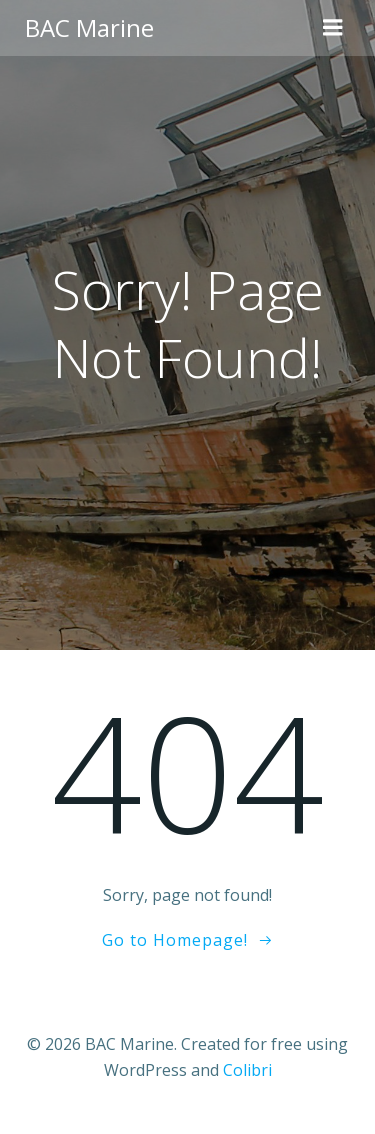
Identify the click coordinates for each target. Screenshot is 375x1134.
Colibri (247, 1070)
